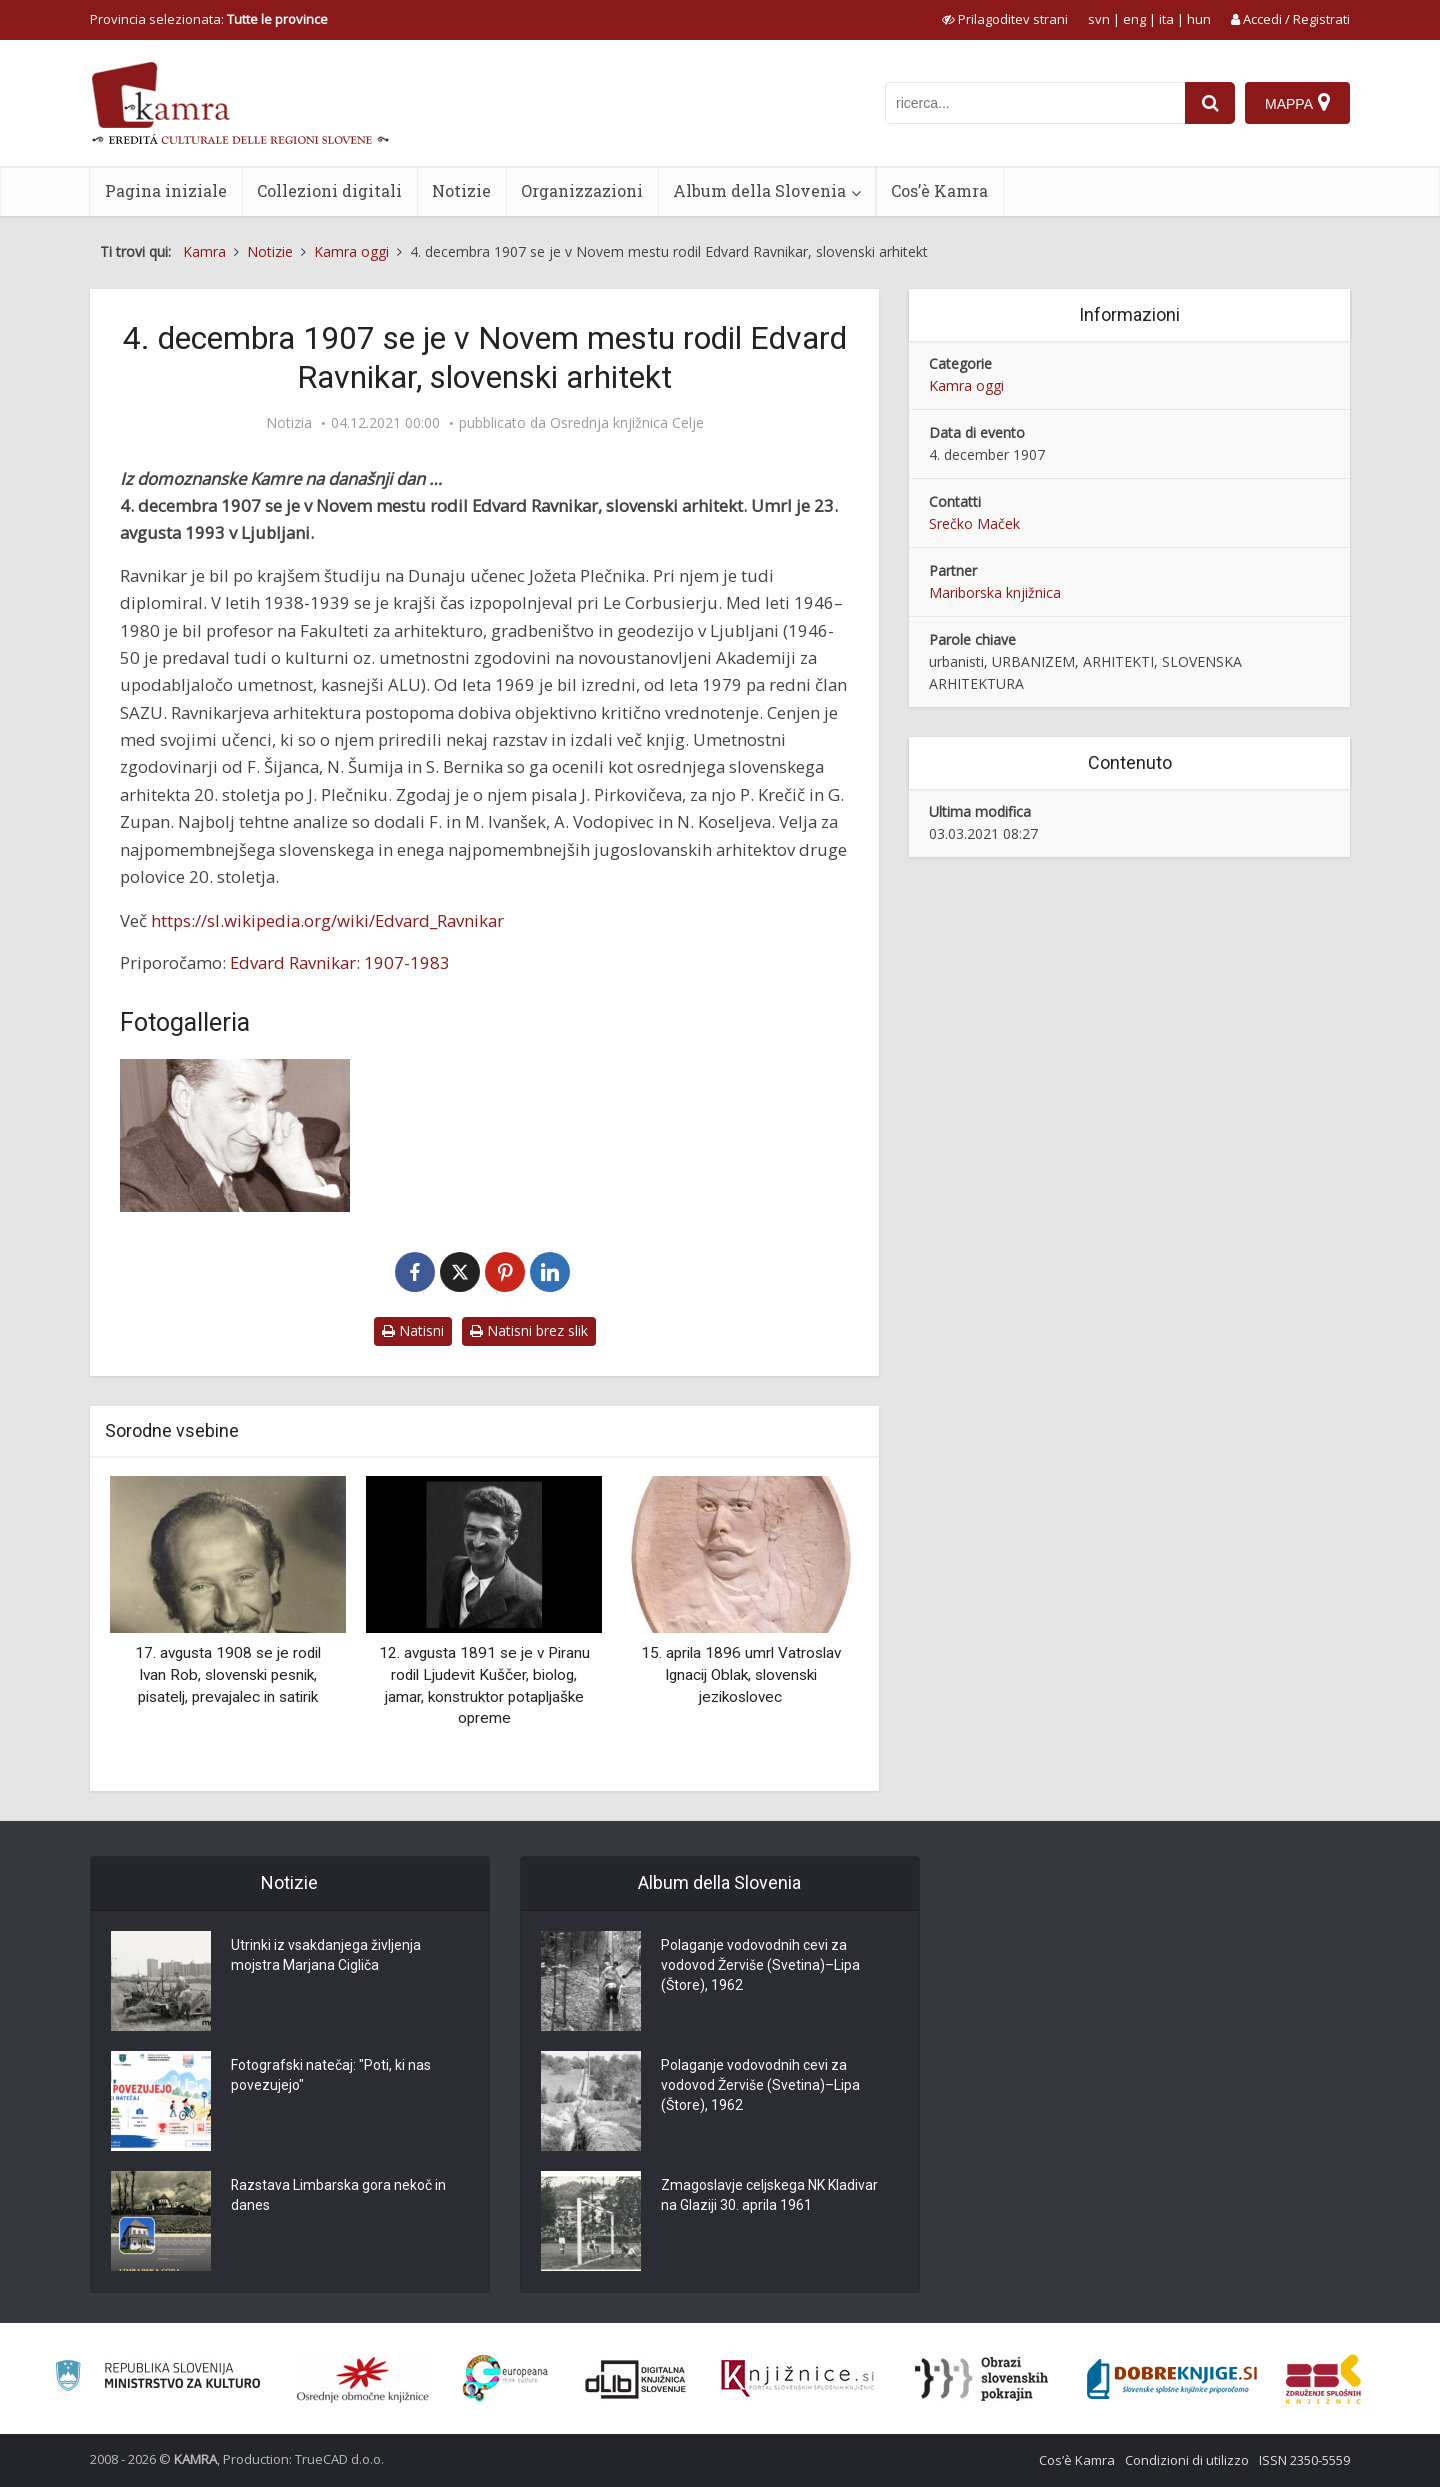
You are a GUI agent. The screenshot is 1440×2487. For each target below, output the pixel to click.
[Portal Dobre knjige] (1172, 2379)
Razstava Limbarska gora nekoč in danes (339, 2196)
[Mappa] (1297, 103)
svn (1099, 19)
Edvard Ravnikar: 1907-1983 (340, 962)
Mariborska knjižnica (995, 592)
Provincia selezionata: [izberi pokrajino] (209, 19)
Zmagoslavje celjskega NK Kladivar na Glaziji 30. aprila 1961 (769, 2196)
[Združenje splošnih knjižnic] (1323, 2379)
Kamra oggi (966, 385)
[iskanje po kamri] (1035, 103)
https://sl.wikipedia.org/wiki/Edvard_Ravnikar (327, 920)
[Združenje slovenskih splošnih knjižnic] (797, 2379)
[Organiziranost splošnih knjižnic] (363, 2379)
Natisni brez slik (529, 1330)
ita (1166, 19)
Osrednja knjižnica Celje (627, 423)
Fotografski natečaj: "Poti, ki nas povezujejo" (331, 2076)
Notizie (461, 190)
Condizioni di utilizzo (1187, 2460)
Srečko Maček (974, 523)
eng (1134, 19)
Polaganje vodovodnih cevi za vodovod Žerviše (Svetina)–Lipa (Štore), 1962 (760, 1966)
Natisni (413, 1330)
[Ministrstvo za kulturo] (157, 2378)
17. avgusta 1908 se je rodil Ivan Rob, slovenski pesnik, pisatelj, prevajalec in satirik (228, 1674)
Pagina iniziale (166, 190)
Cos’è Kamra (939, 190)
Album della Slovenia (759, 190)
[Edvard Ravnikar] (235, 1135)
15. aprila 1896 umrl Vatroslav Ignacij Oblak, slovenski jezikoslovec (741, 1674)
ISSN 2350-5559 (1304, 2460)
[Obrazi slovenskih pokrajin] (981, 2379)
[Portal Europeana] (505, 2378)
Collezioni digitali (329, 190)
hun (1199, 19)
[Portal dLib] (636, 2379)
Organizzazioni (582, 190)
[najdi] (1210, 103)
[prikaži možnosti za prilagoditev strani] (1005, 19)
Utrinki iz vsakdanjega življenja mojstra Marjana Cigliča (326, 1956)
